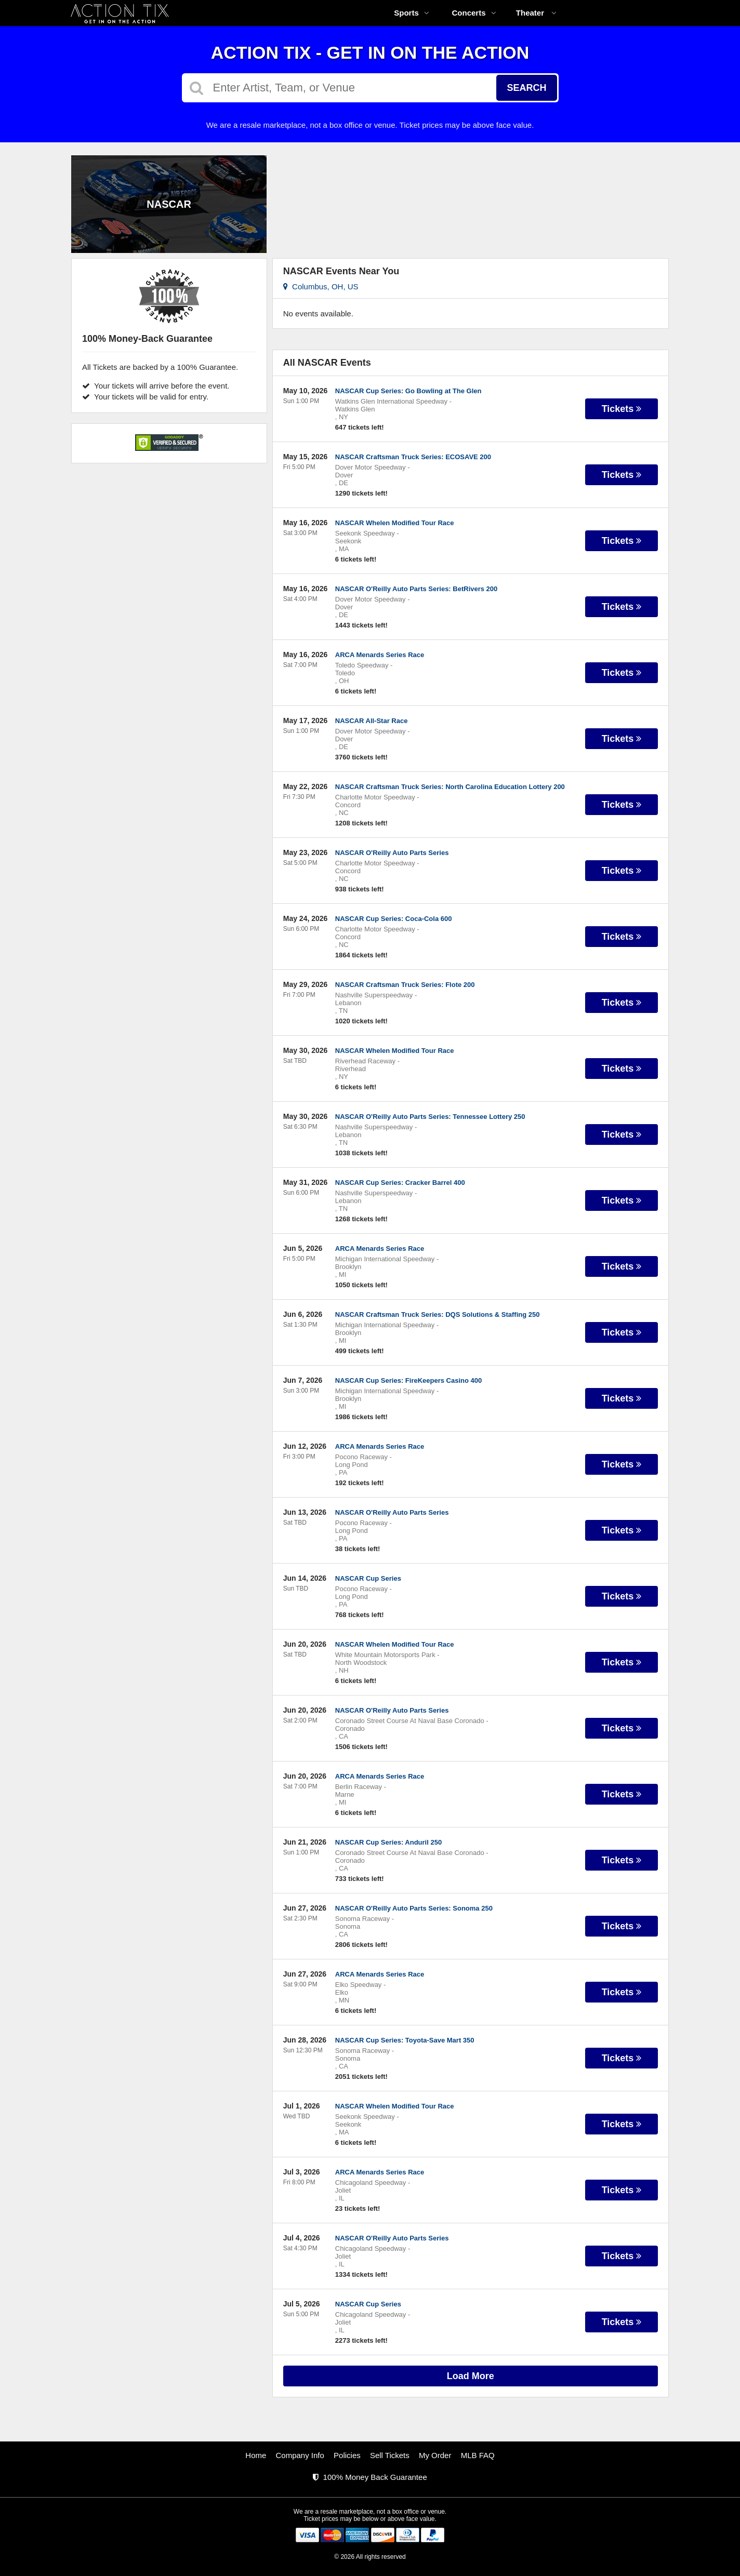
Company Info (300, 2455)
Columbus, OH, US (321, 286)
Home (255, 2455)
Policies (347, 2455)
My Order (435, 2455)
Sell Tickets (389, 2455)
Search (526, 88)
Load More (470, 2376)
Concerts (474, 12)
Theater (536, 12)
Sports (411, 12)
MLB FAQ (478, 2455)
